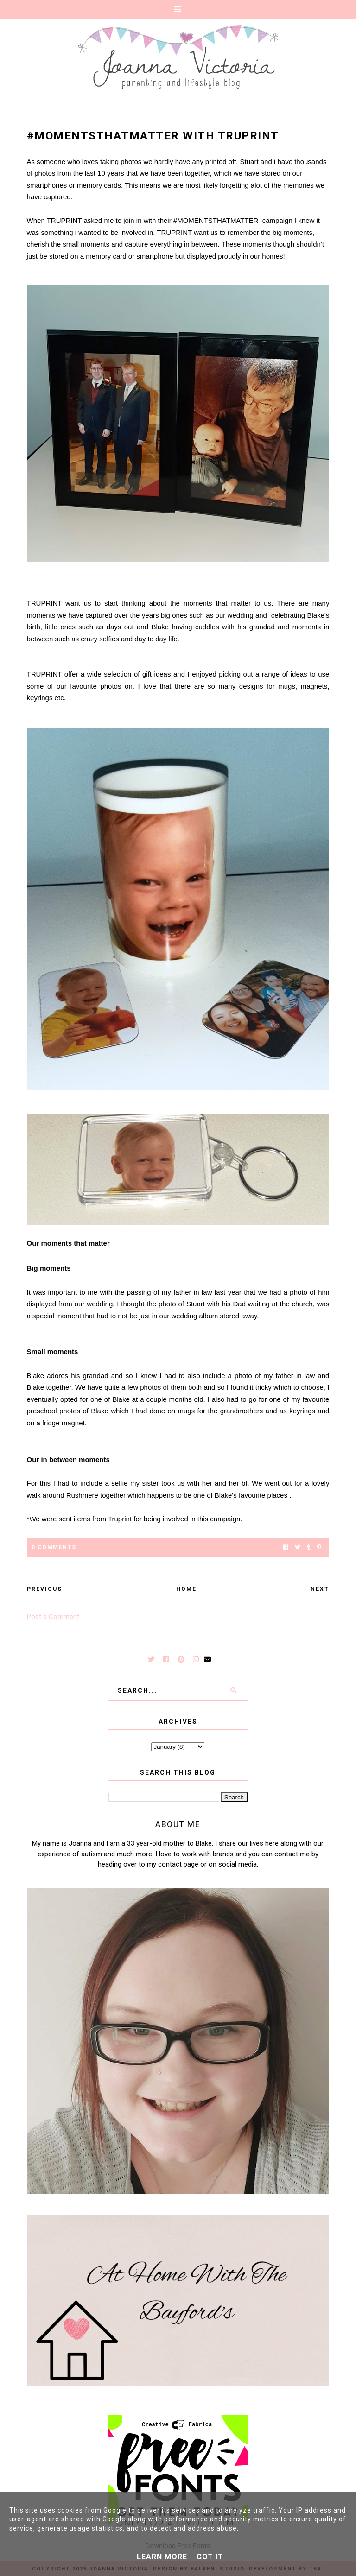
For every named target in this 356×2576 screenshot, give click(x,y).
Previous (44, 1589)
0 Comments (54, 1547)
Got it (210, 2556)
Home (186, 1589)
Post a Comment (53, 1617)
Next (320, 1589)
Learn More (162, 2556)
